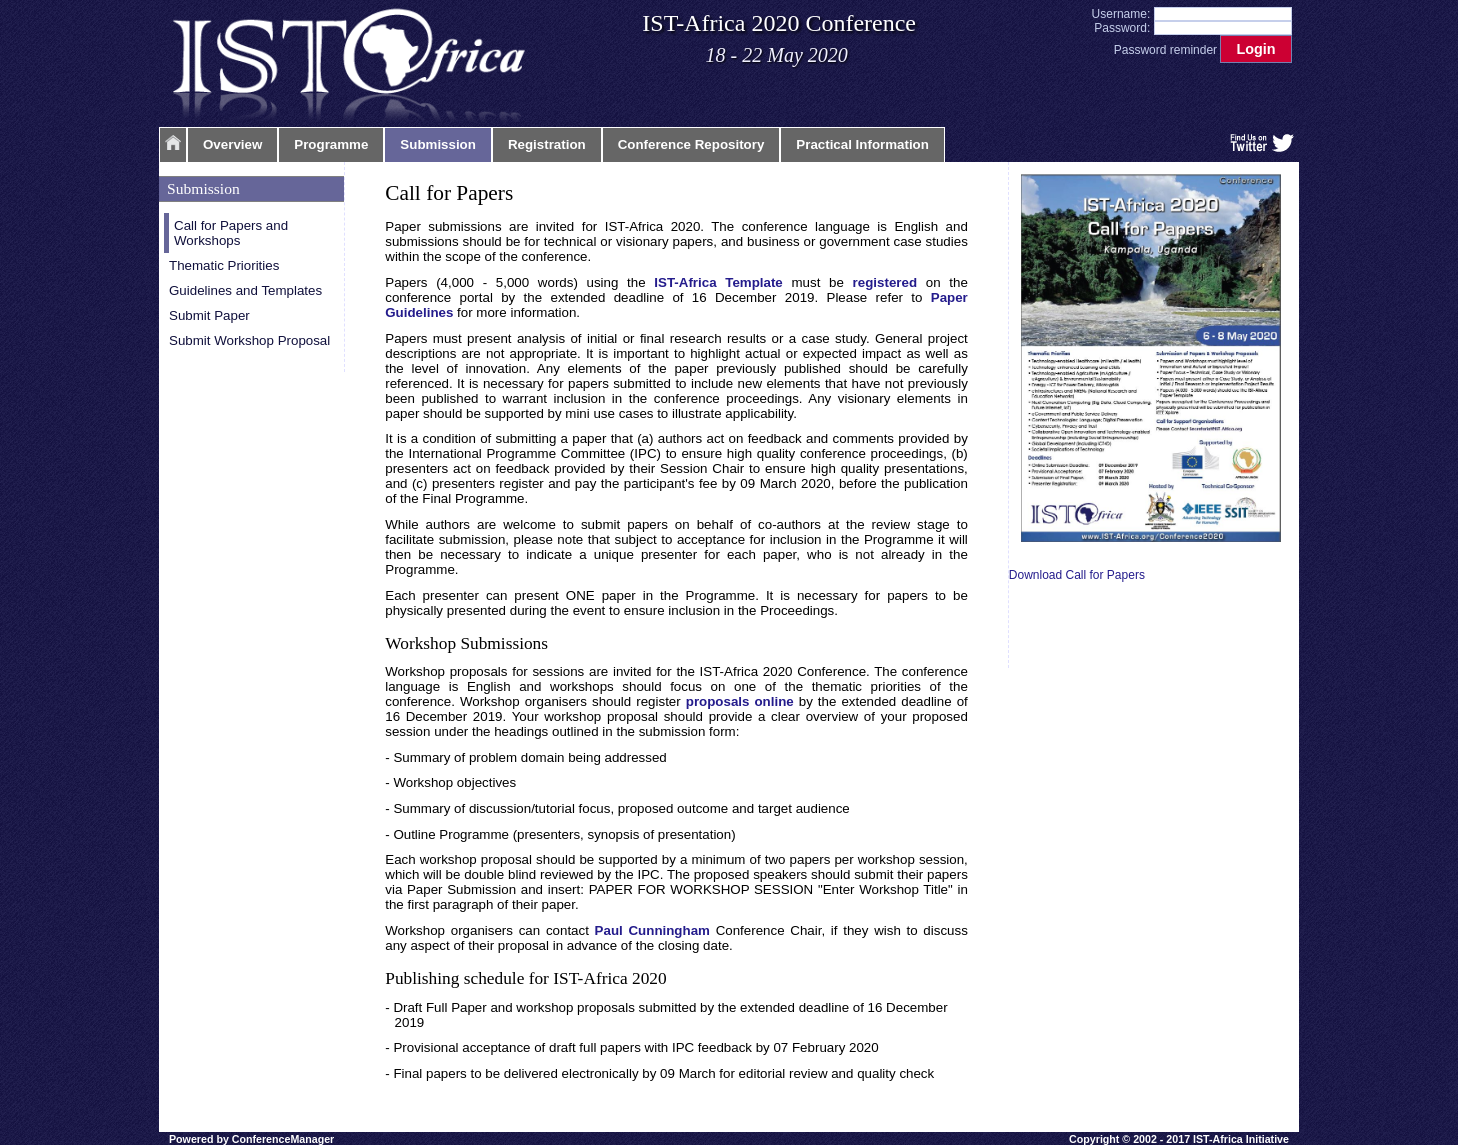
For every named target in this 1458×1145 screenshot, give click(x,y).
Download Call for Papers (1077, 575)
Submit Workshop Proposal (249, 340)
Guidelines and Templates (245, 290)
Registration (547, 144)
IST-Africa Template (718, 282)
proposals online (740, 701)
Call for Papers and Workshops (231, 233)
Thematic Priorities (224, 265)
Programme (331, 144)
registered (885, 282)
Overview (232, 144)
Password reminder (1165, 50)
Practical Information (862, 144)
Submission (438, 144)
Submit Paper (209, 315)
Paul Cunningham (652, 930)
